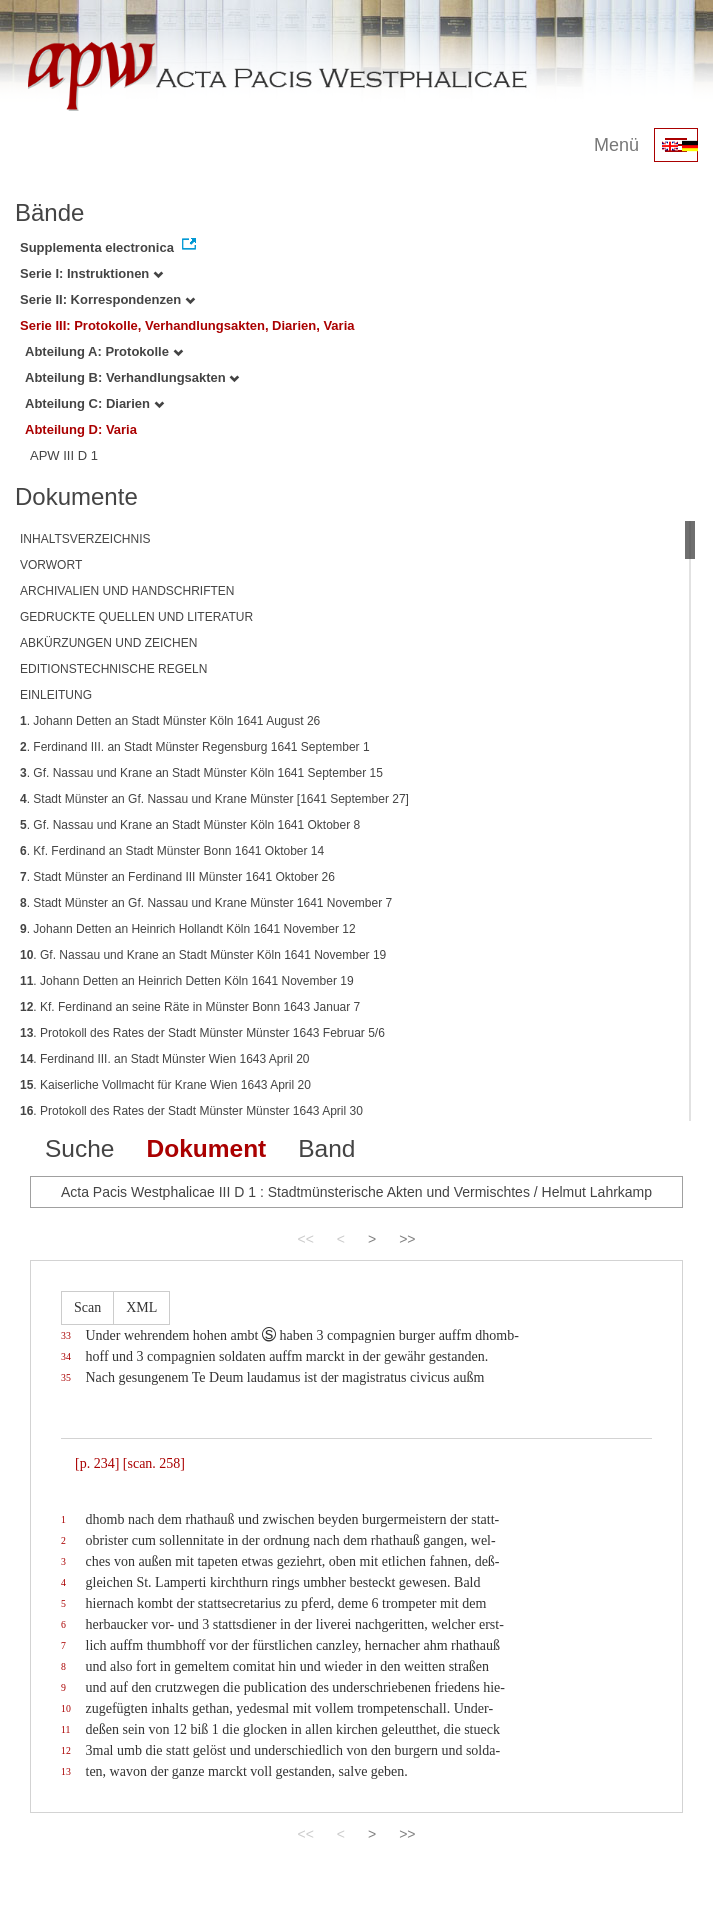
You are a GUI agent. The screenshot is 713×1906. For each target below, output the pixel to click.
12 (66, 1750)
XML (141, 1307)
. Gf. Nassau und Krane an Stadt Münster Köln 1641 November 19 (203, 955)
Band (326, 1148)
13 (66, 1771)
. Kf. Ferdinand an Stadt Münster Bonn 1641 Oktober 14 (172, 851)
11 (65, 1729)
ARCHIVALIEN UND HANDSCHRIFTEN (127, 591)
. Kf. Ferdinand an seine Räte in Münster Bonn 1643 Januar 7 (190, 1007)
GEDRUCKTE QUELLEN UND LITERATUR (136, 617)
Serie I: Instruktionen (91, 273)
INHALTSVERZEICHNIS (85, 539)
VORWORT (51, 565)
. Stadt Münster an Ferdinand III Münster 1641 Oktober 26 (177, 877)
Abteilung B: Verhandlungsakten (132, 377)
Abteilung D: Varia (81, 429)
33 (66, 1335)
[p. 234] (97, 1463)
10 (66, 1708)
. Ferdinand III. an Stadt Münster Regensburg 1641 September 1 (195, 747)
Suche (79, 1148)
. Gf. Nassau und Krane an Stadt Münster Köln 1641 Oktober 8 (190, 825)
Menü (616, 145)
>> (407, 1239)
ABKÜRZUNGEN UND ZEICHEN (108, 643)
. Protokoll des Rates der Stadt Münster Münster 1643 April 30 (191, 1111)
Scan (87, 1307)
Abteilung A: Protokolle (104, 351)
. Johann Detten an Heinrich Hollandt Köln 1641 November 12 (188, 929)
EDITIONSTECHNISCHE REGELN (113, 669)
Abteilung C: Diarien (94, 403)
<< (305, 1239)
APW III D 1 (64, 455)
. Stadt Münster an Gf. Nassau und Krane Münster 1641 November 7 (206, 903)
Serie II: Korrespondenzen (107, 299)
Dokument (206, 1148)
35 (66, 1377)
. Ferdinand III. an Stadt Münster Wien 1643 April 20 (165, 1059)
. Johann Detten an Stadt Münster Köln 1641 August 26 (170, 721)
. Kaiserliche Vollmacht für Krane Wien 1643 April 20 (165, 1085)
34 (66, 1356)
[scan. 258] (154, 1463)
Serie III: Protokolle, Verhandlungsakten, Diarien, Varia (187, 325)
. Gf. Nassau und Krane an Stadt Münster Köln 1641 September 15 (201, 773)
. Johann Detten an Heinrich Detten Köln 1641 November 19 (187, 981)
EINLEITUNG (56, 695)
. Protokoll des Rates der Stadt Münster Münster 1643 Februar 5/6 (202, 1033)
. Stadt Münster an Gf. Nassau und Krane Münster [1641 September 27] (214, 799)
